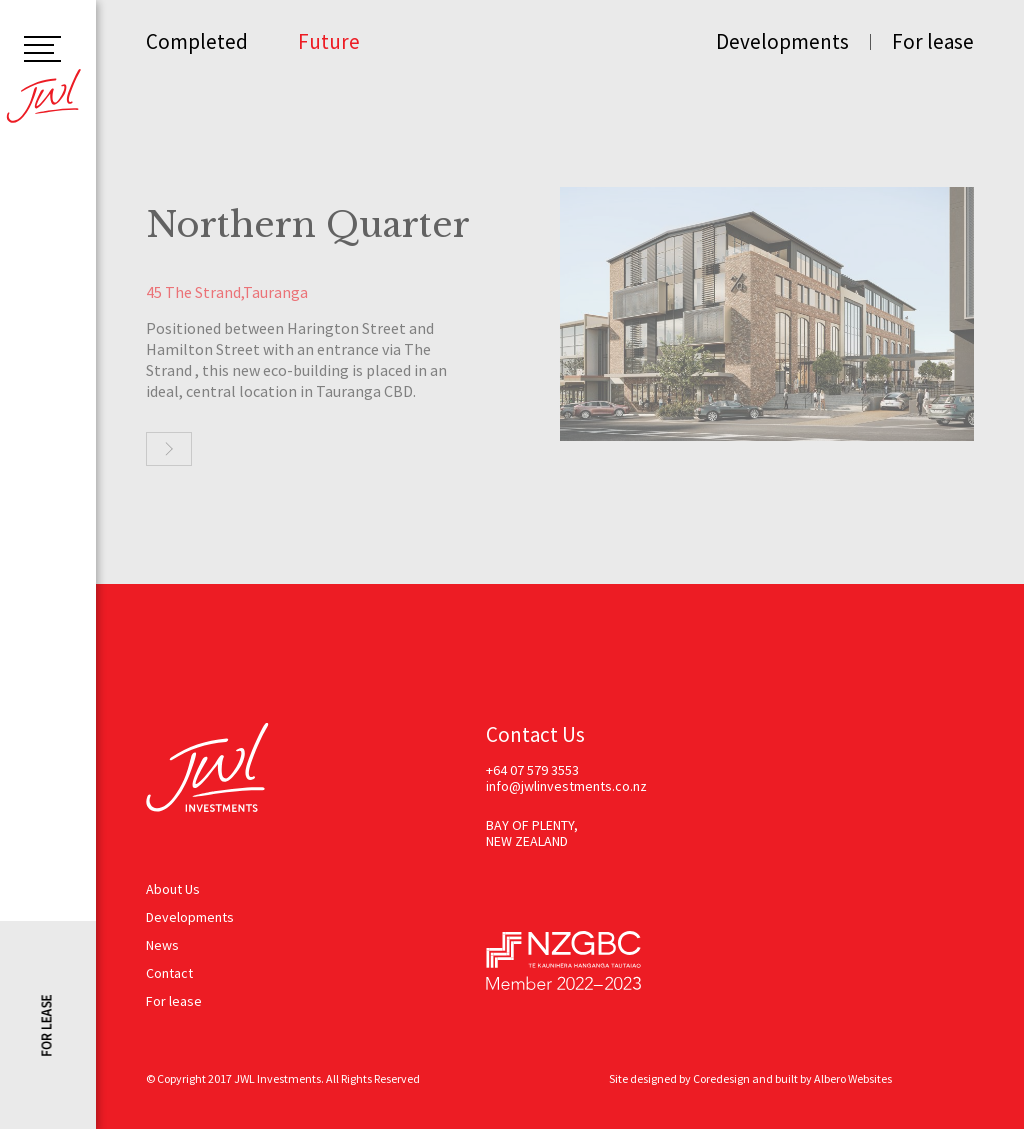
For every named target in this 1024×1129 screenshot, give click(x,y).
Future (329, 41)
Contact (169, 973)
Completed (197, 41)
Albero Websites (853, 1078)
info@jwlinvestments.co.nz (566, 786)
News (162, 945)
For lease (933, 41)
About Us (173, 889)
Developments (782, 41)
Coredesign (721, 1078)
